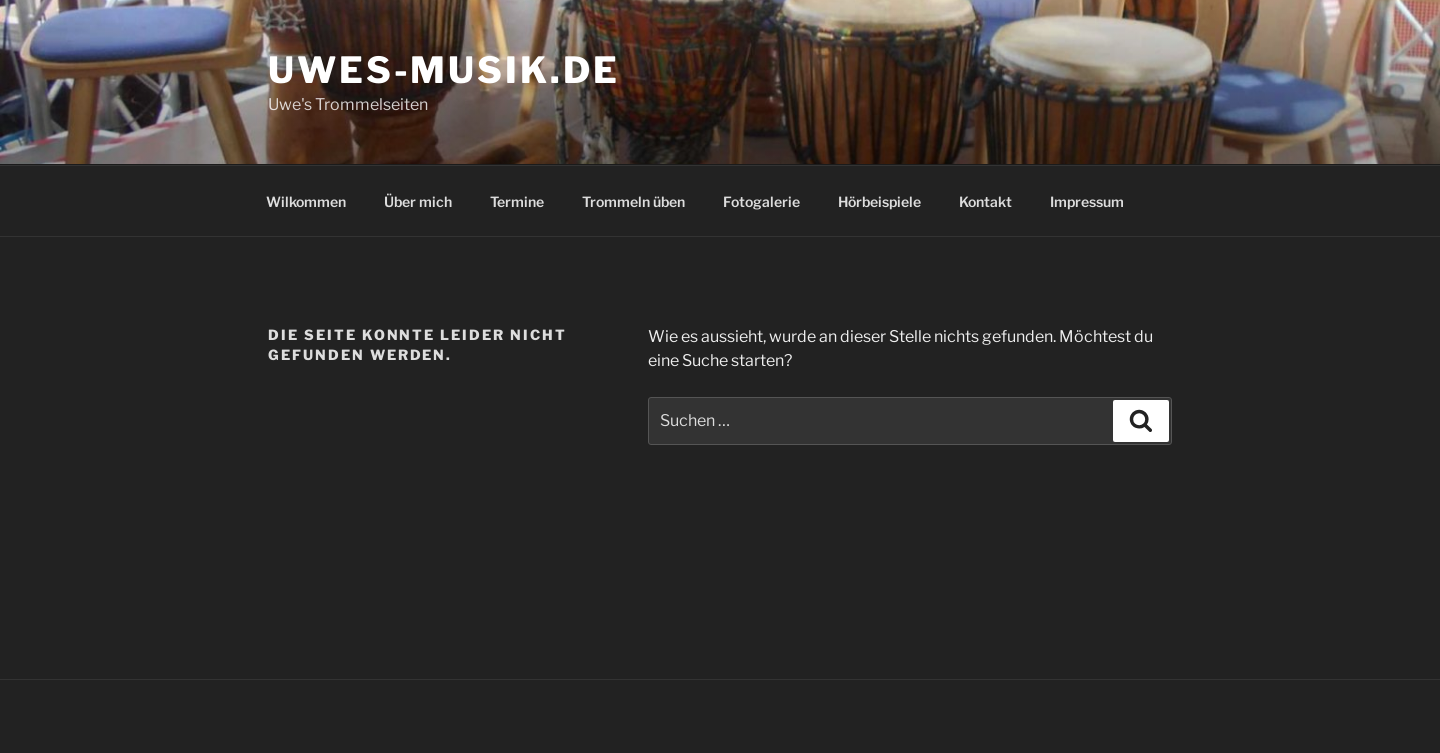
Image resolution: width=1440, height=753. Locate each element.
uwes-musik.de (443, 70)
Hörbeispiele (879, 201)
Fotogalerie (761, 201)
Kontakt (985, 201)
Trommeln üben (633, 201)
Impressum (1087, 201)
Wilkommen (306, 201)
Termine (517, 201)
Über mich (418, 201)
